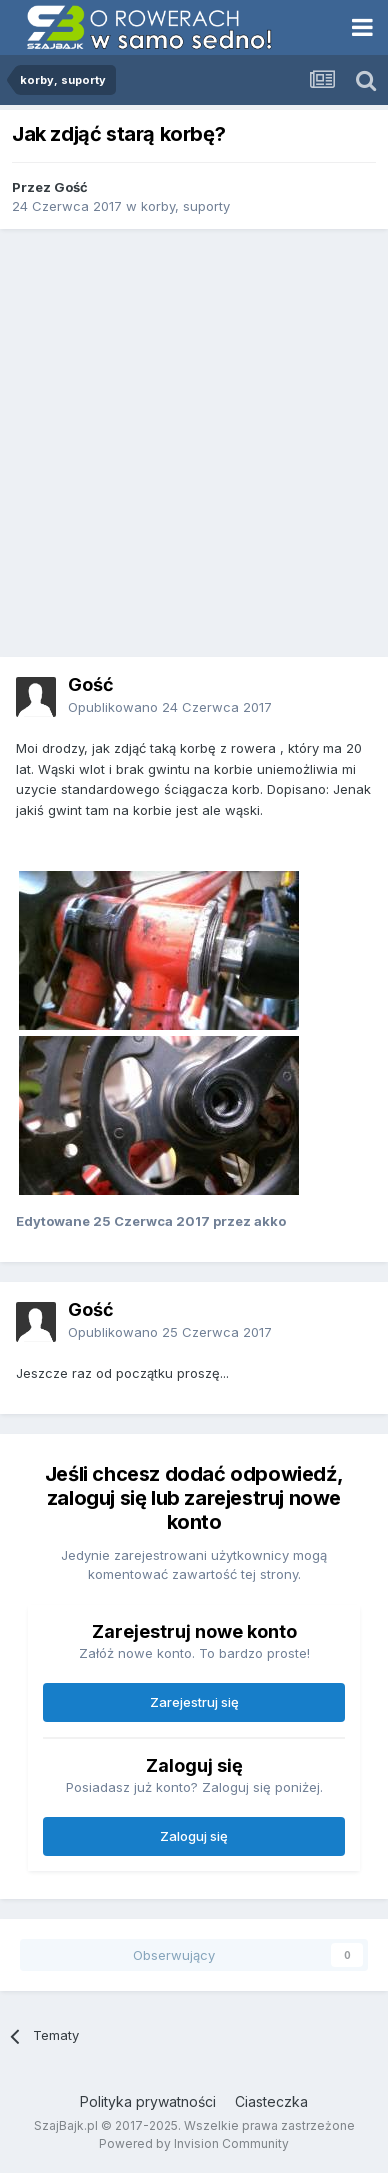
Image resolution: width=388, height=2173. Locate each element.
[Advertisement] (194, 443)
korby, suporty (185, 206)
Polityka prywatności (148, 2101)
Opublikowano (170, 707)
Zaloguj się (194, 1836)
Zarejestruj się (194, 1702)
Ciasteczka (271, 2101)
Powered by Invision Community (194, 2143)
